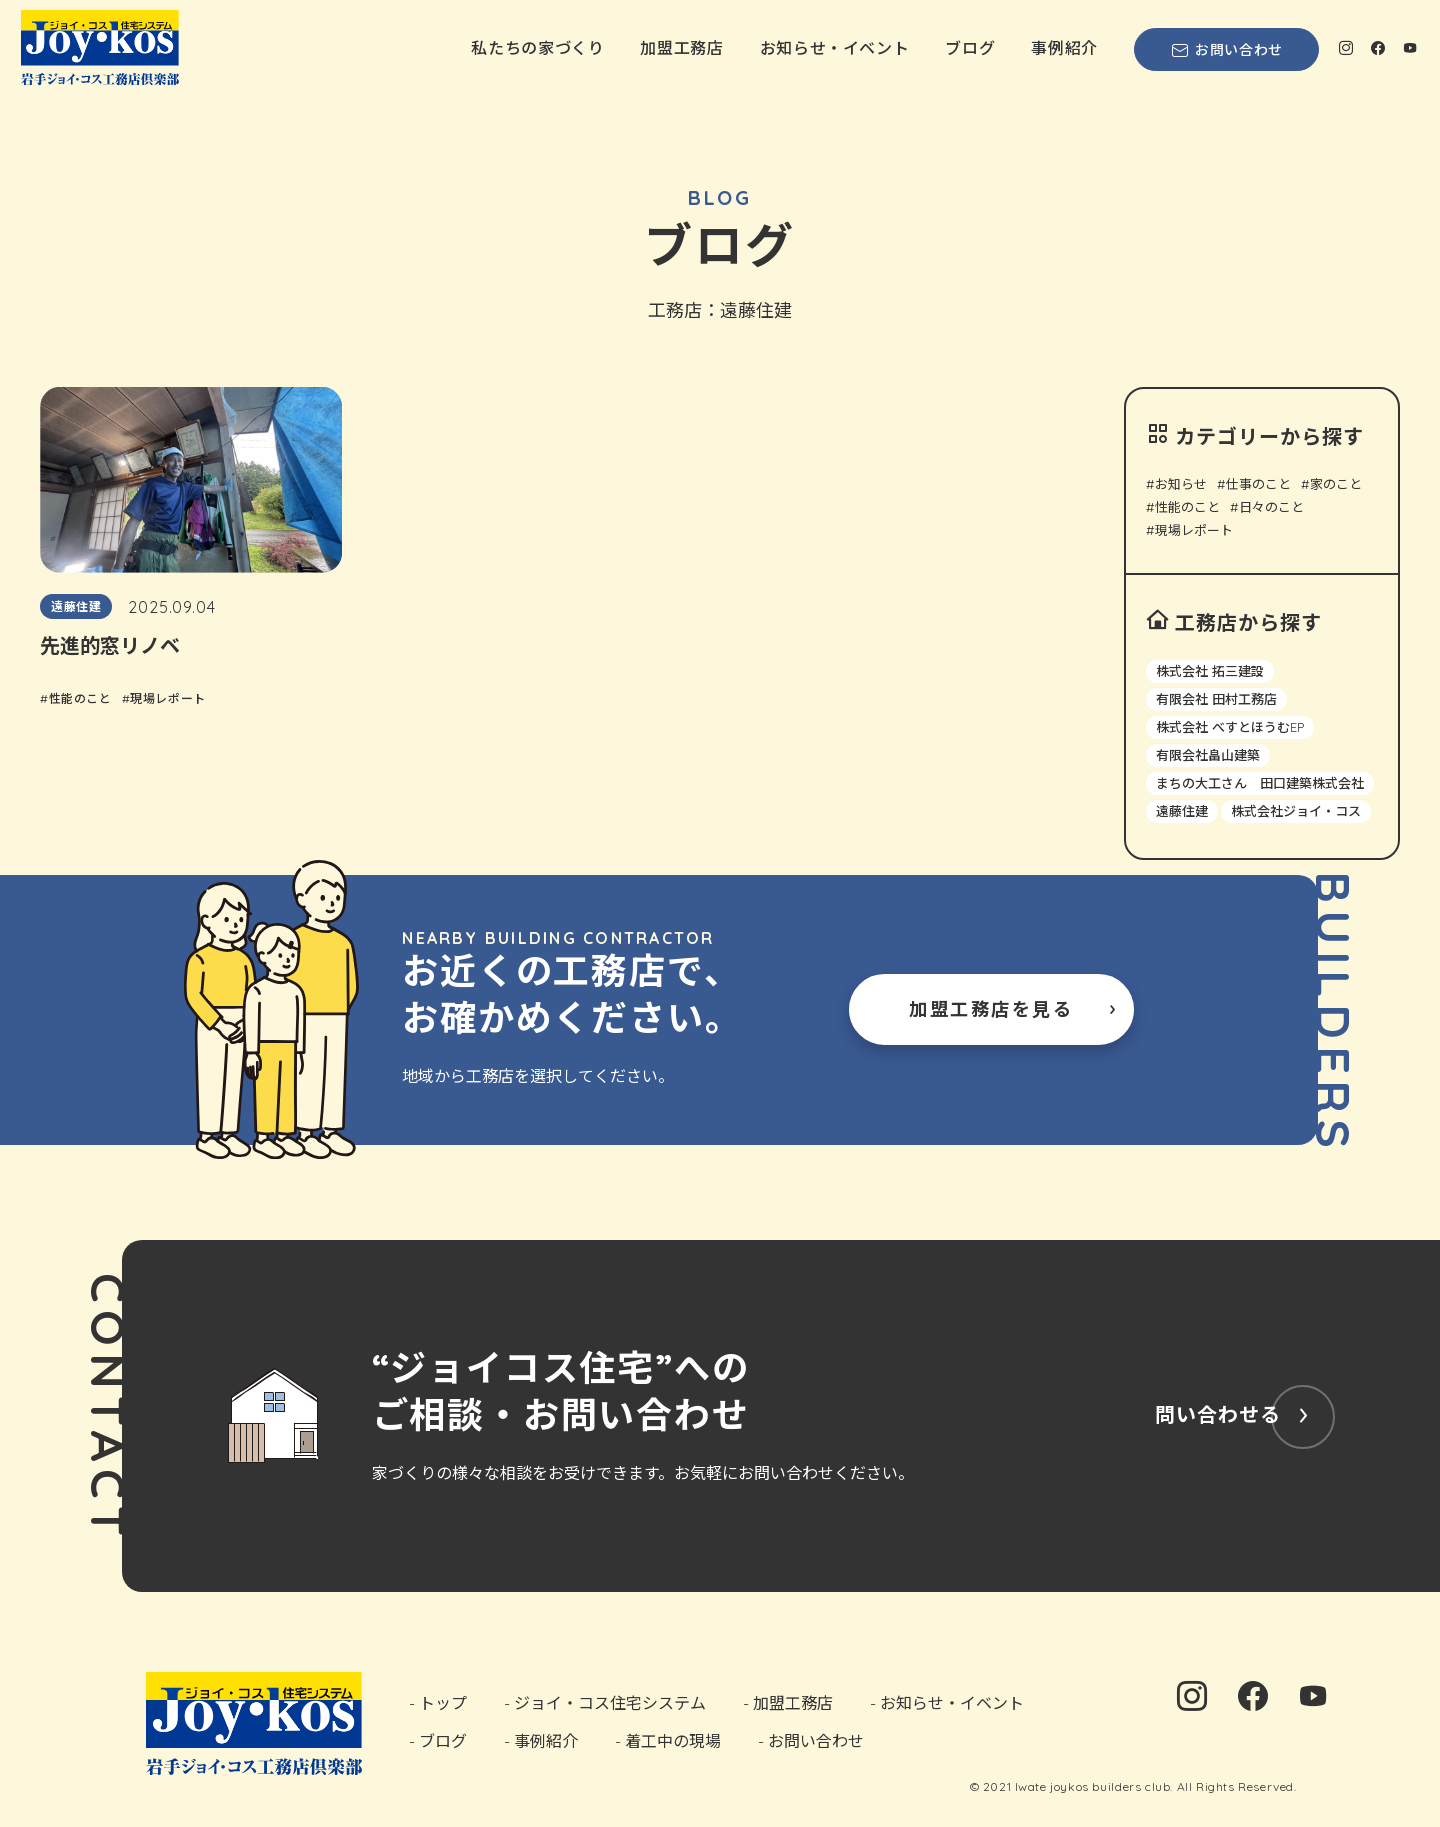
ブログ (970, 48)
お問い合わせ (1226, 50)
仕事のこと (1258, 484)
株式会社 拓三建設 (1210, 671)
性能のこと (1187, 507)
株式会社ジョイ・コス (1296, 811)
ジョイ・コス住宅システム (610, 1703)
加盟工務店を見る (991, 1009)
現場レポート (1194, 530)
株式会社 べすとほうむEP (1230, 727)
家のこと (1336, 484)
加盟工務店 (681, 48)
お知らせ (1181, 484)
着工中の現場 (673, 1740)
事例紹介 (1064, 48)
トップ (443, 1703)
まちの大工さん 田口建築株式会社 (1260, 783)
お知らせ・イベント (835, 48)
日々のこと (1271, 507)
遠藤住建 (1182, 811)
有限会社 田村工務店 (1216, 699)
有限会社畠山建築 (1208, 755)
